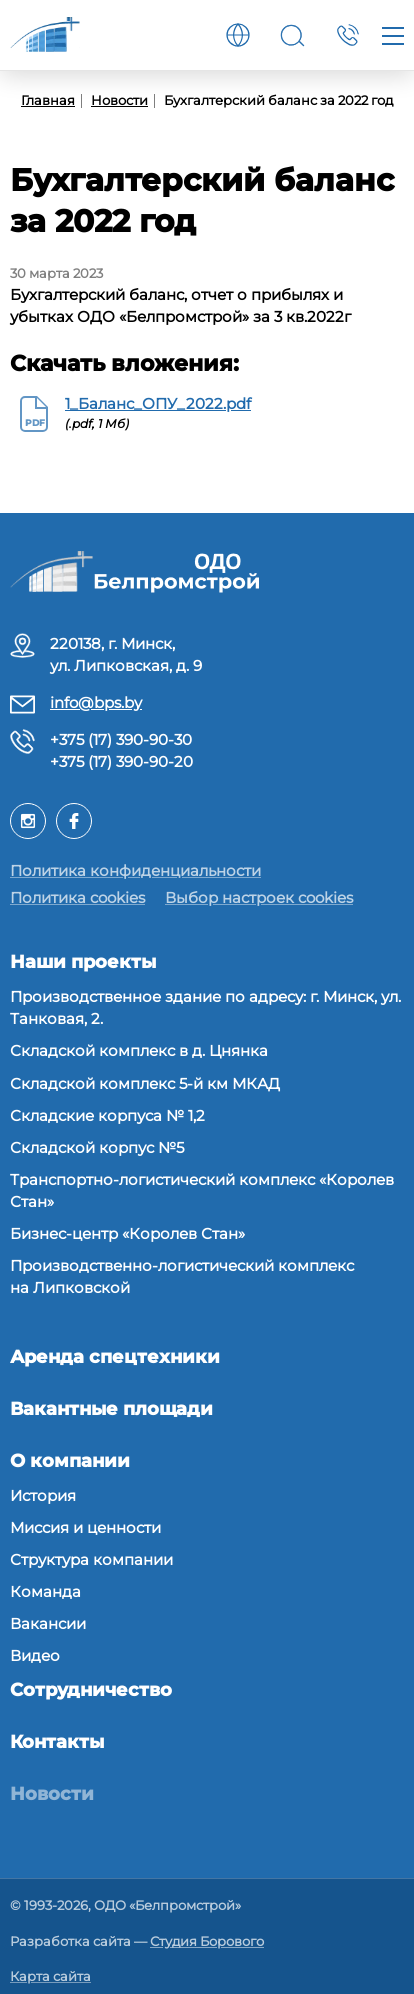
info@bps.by (96, 702)
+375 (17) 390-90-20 (121, 761)
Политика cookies (77, 897)
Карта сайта (50, 1976)
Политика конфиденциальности (135, 870)
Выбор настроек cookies (259, 897)
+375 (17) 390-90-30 (121, 739)
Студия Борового (207, 1941)
